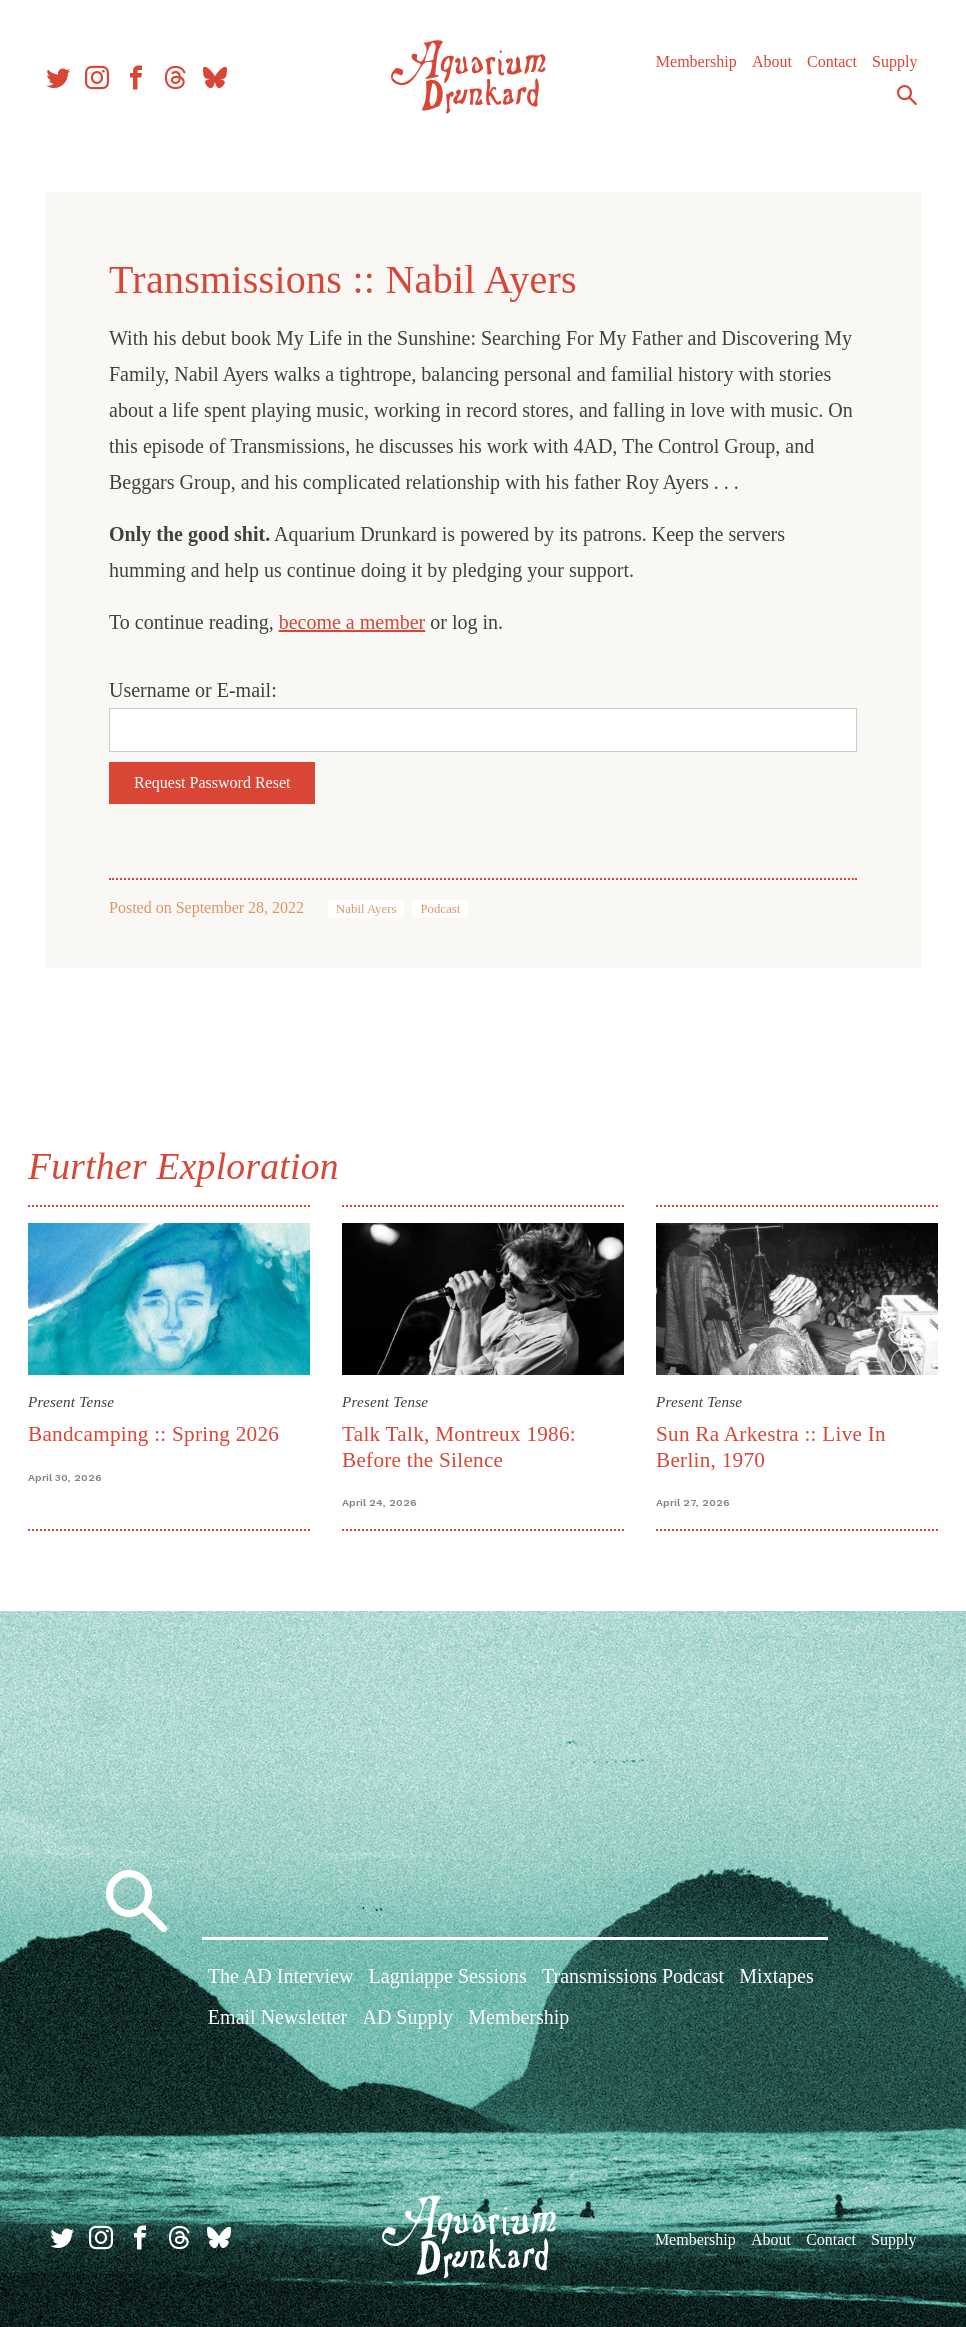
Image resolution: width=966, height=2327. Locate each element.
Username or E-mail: (193, 690)
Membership (691, 69)
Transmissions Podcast (633, 1979)
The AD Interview (281, 1979)
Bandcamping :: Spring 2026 (157, 1433)
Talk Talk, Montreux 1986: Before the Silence (460, 1445)
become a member (352, 622)
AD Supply (407, 2020)
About (767, 69)
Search (902, 103)
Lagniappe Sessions (448, 1979)
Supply (889, 69)
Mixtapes (776, 1979)
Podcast (440, 909)
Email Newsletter (277, 2020)
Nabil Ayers (366, 909)
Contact (827, 69)
